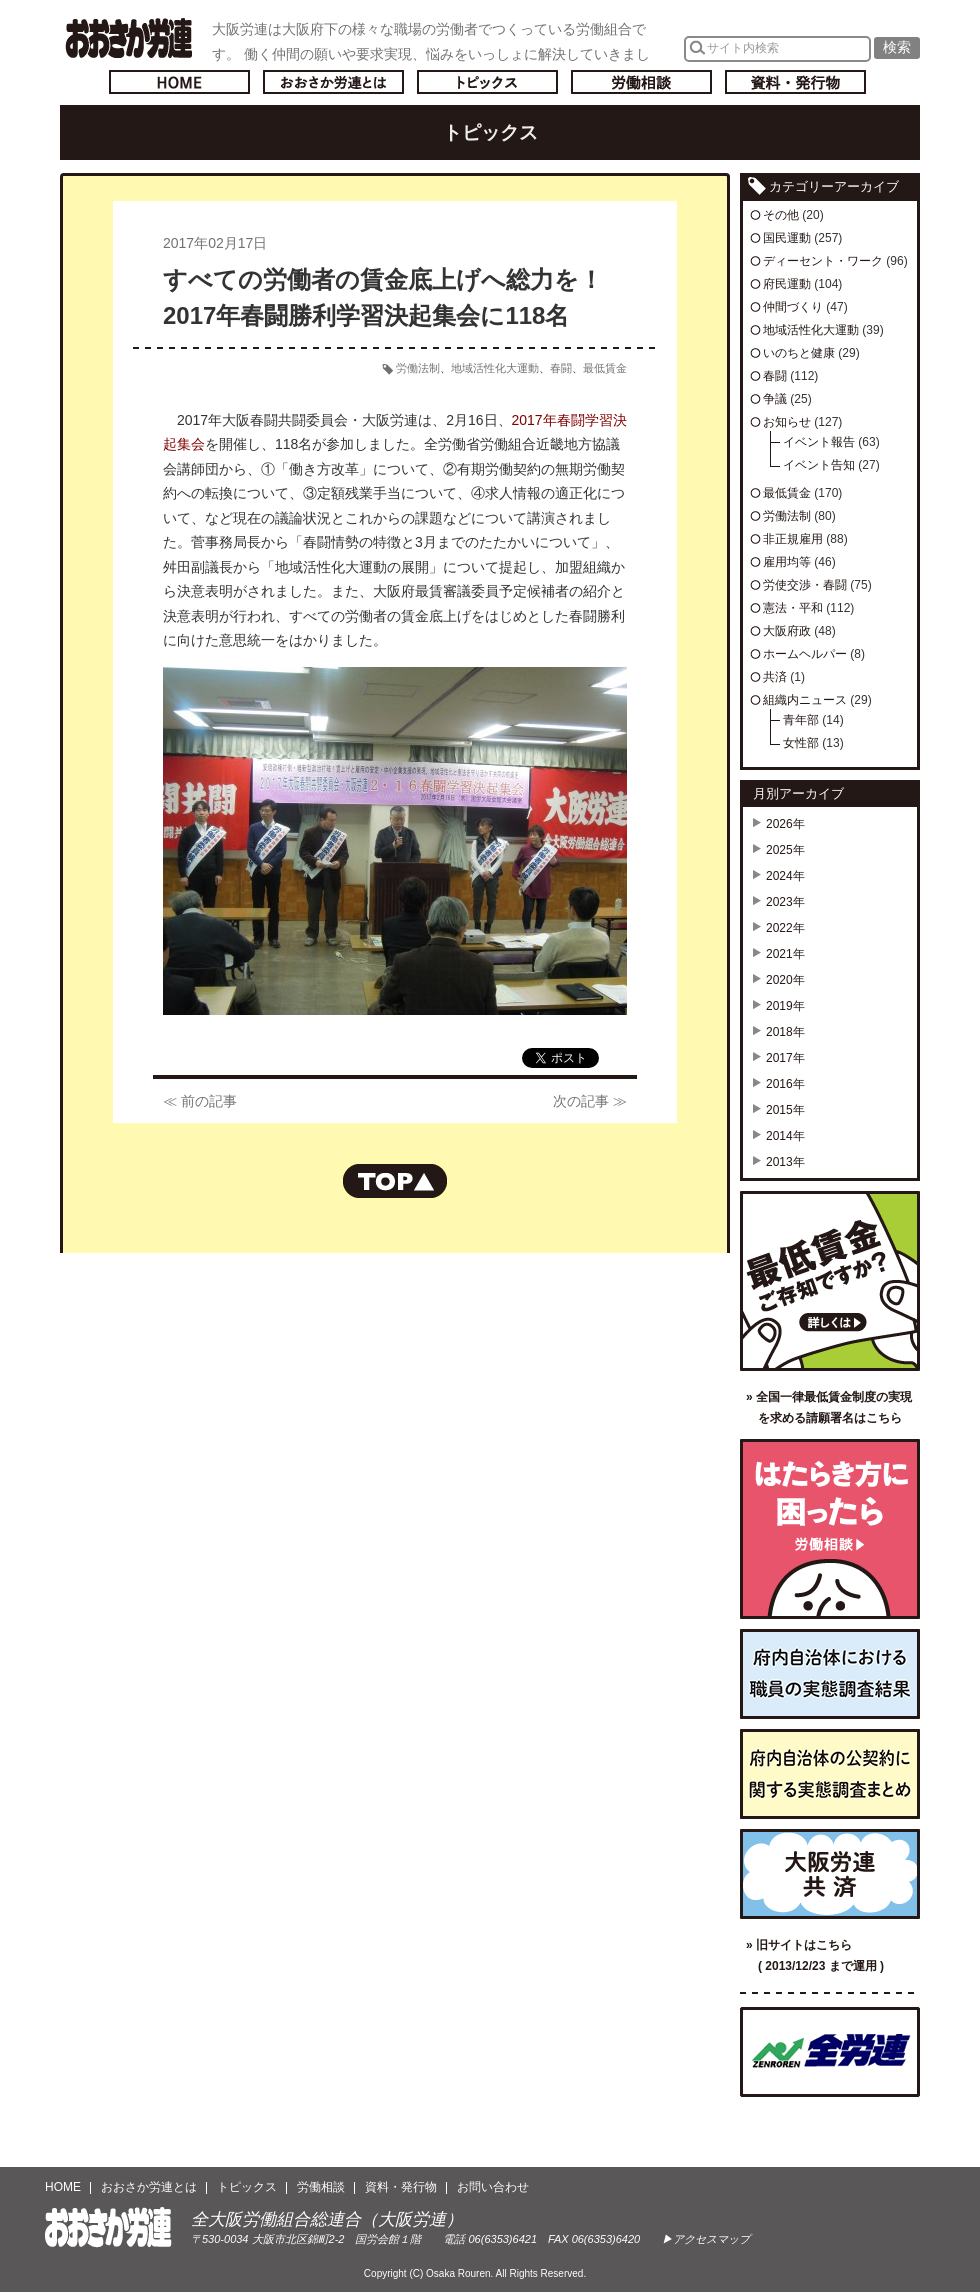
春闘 (561, 368)
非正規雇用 (793, 539)
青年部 (801, 720)
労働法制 (418, 368)
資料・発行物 (795, 82)
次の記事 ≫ (590, 1101)
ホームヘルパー (805, 654)
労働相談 (641, 82)
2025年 (785, 850)
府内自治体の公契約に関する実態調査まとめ (830, 1774)
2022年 (785, 928)
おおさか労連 (108, 2227)
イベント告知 (819, 465)
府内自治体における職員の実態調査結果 (830, 1674)
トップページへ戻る (179, 82)
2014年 (785, 1136)
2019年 (785, 1006)
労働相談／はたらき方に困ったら (830, 1529)
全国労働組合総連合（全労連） (830, 2052)
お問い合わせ (493, 2187)
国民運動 (787, 238)
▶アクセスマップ (706, 2239)
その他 (781, 215)
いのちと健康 (799, 353)
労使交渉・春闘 (805, 585)
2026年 (785, 824)
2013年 (785, 1162)
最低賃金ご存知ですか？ (830, 1281)
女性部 (801, 743)
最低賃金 (605, 368)
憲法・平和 (793, 608)
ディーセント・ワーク (823, 261)
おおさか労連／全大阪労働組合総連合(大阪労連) (128, 38)
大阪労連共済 (830, 1874)
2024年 (785, 876)
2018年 (785, 1032)
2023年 (785, 902)
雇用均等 (787, 562)
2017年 (785, 1058)
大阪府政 (787, 631)
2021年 (785, 954)
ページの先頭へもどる (395, 1181)
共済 (775, 677)
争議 (775, 399)
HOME (63, 2187)
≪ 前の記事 (200, 1101)
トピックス (487, 82)
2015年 (785, 1110)
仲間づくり (793, 307)
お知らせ (787, 422)
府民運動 (787, 284)
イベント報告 (819, 442)
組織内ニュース (805, 700)
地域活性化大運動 (495, 368)
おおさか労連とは (333, 82)
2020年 (785, 980)
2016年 (785, 1084)
